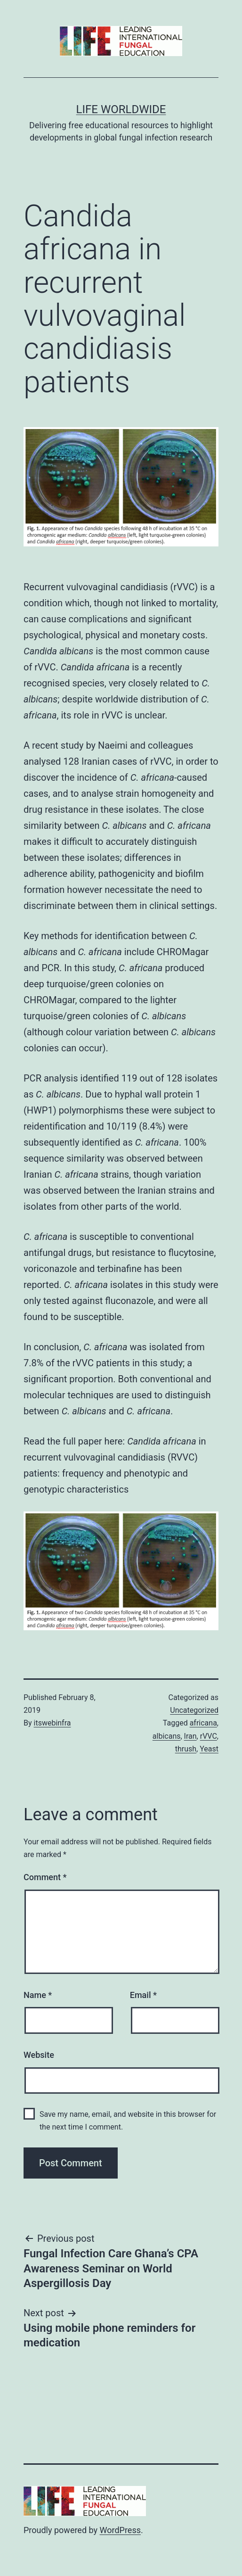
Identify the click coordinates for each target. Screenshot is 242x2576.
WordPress (120, 2530)
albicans (167, 1736)
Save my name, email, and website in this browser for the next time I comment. (128, 2120)
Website (39, 2055)
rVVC (208, 1736)
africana (203, 1722)
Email (143, 1995)
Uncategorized (194, 1710)
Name (38, 1995)
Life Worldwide (121, 109)
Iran (190, 1736)
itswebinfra (52, 1722)
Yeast (209, 1748)
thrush (185, 1748)
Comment (45, 1877)
